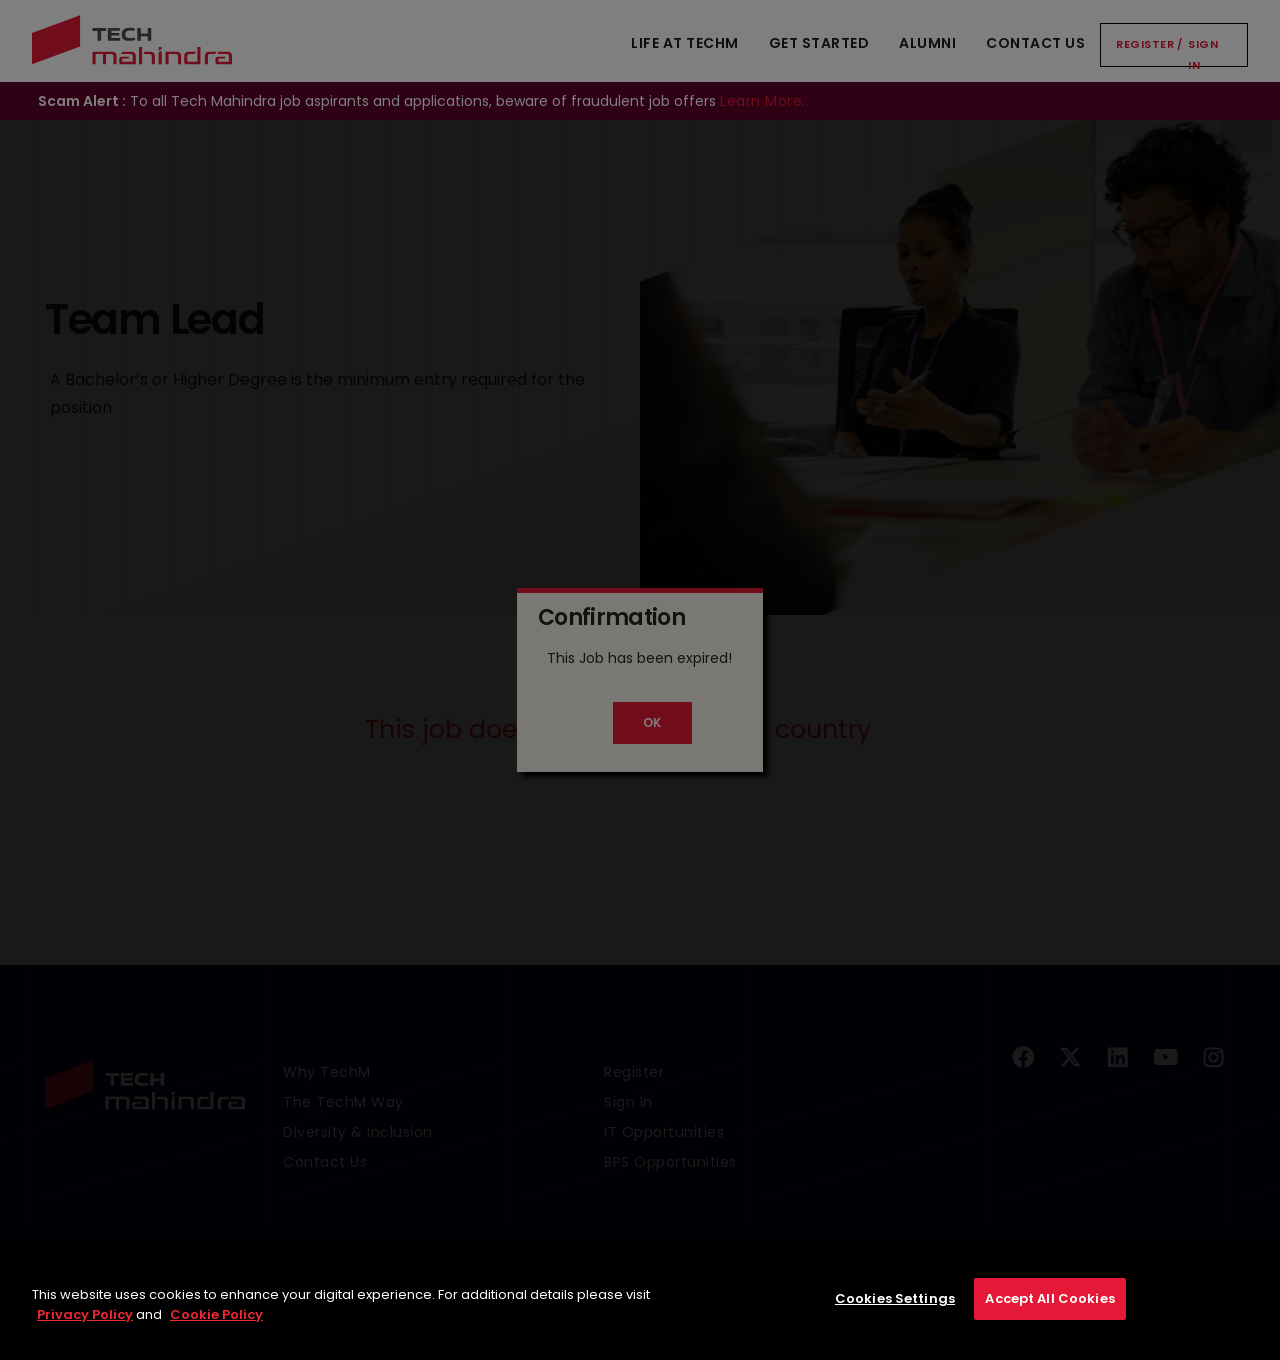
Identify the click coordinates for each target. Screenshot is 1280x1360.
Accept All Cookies (1049, 1311)
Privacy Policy (85, 1327)
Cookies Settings (895, 1311)
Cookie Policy (216, 1327)
